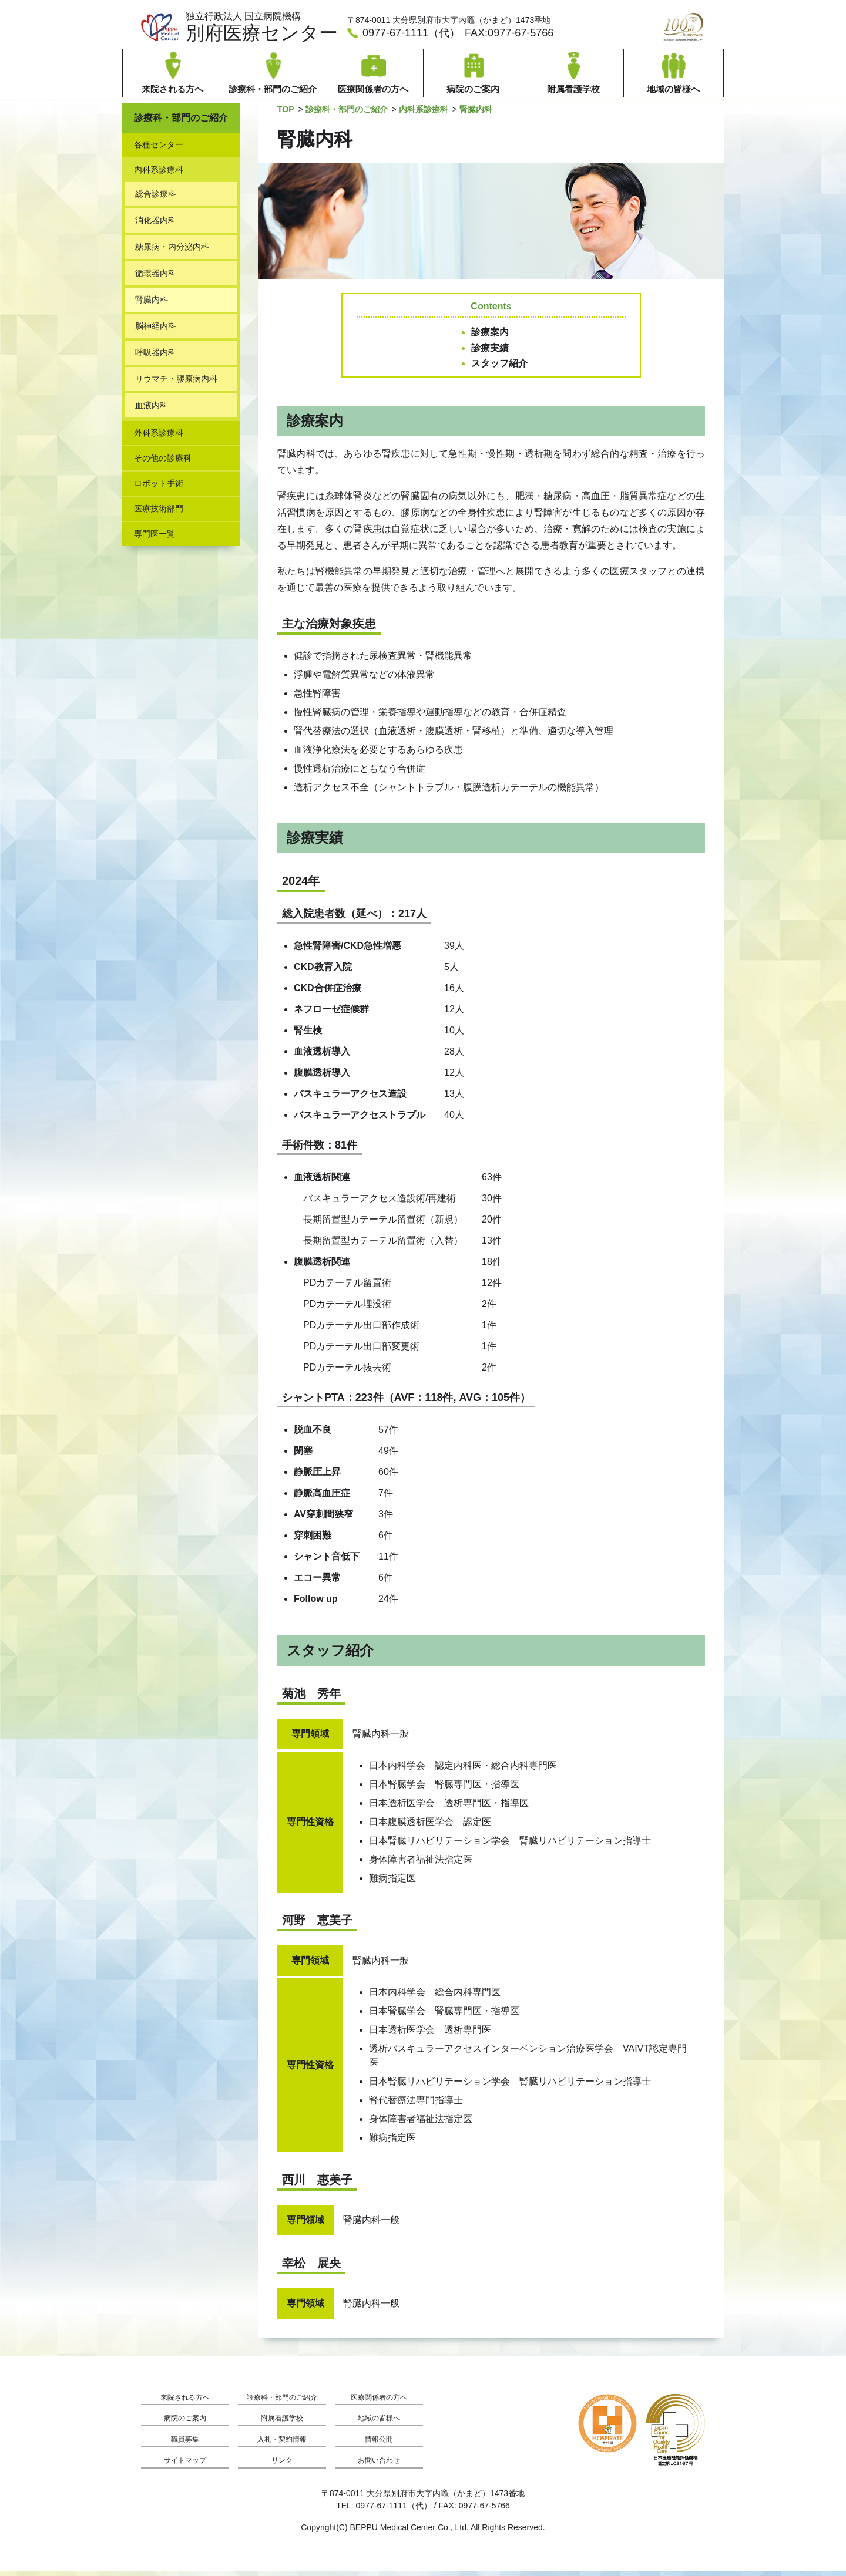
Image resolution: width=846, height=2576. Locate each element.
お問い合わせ (379, 2465)
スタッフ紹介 (499, 368)
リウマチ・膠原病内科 (176, 383)
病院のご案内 (185, 2423)
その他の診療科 (163, 462)
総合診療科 (155, 198)
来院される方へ (185, 2402)
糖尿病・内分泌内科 (172, 251)
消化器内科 (155, 225)
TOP (285, 114)
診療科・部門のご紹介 (347, 114)
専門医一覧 (154, 538)
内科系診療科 (423, 114)
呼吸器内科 (155, 357)
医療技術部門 (158, 513)
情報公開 (379, 2444)
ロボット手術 (158, 488)
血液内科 (151, 410)
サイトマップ (185, 2465)
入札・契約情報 (282, 2444)
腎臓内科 (475, 114)
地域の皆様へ (379, 2423)
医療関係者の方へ (379, 2402)
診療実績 (490, 353)
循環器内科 (155, 277)
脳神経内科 (155, 330)
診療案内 (490, 337)
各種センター (158, 149)
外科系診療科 (158, 437)
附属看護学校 (282, 2423)
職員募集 (185, 2444)
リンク (282, 2465)
